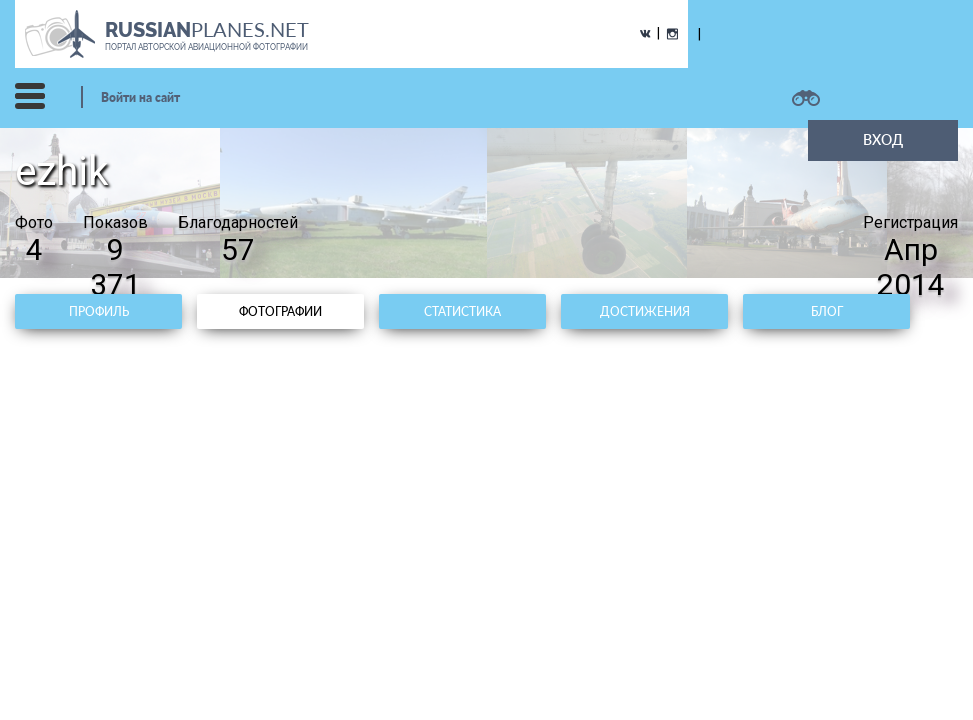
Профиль (99, 311)
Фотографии (280, 311)
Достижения (645, 311)
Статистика (462, 311)
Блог (827, 311)
